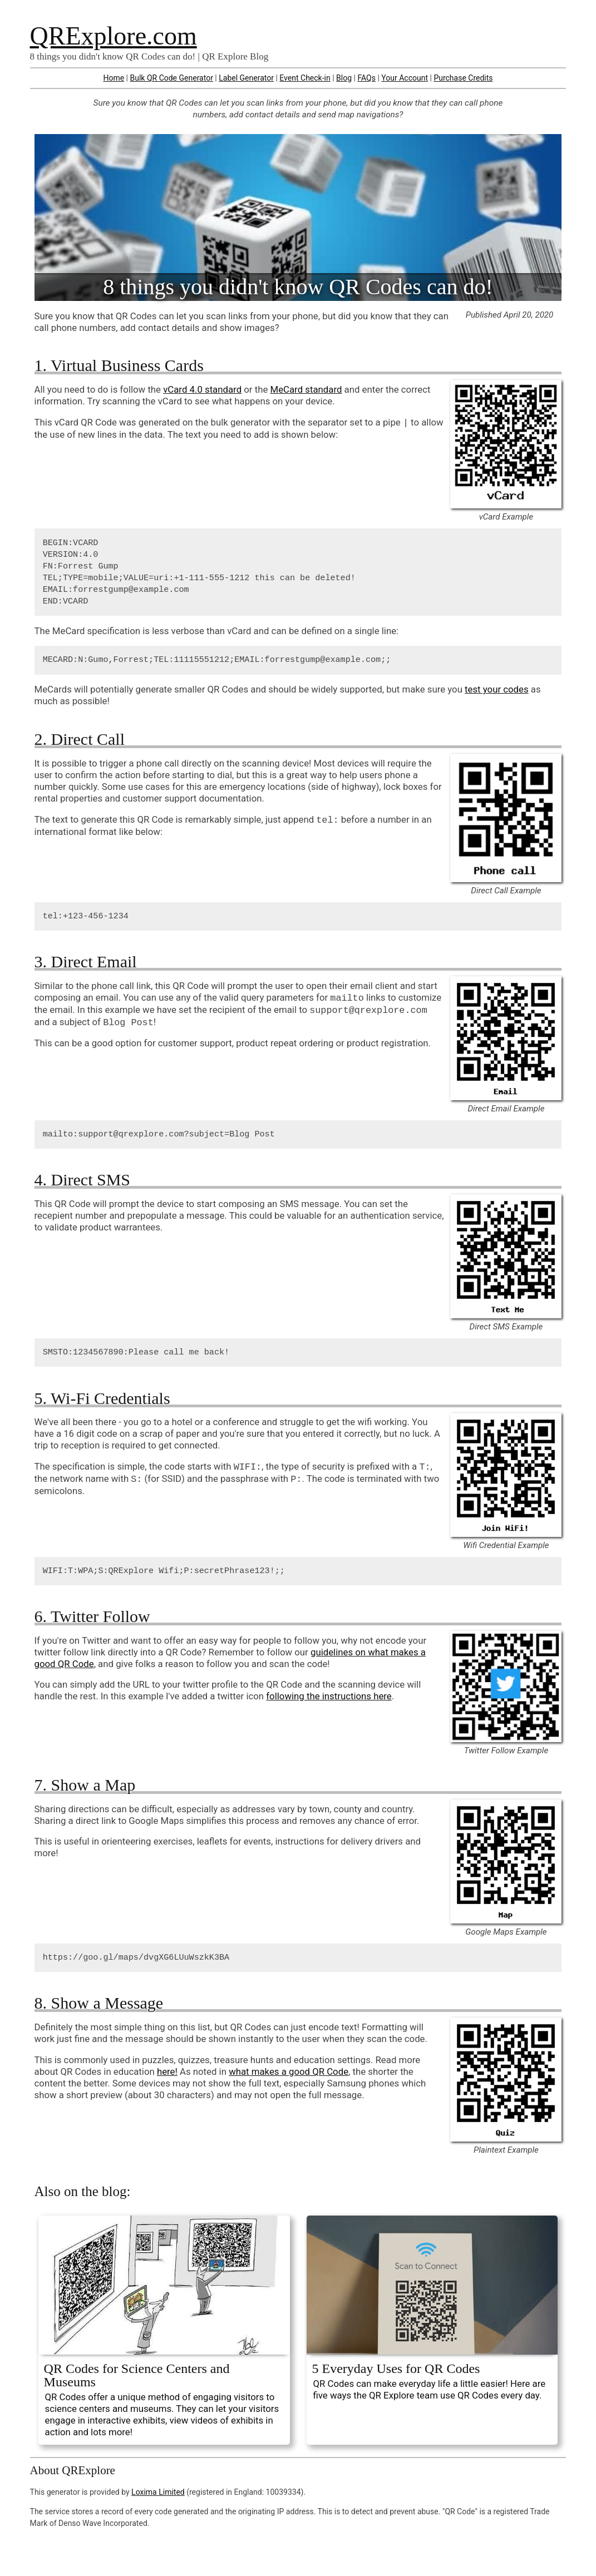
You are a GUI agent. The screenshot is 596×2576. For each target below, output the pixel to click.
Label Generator (246, 77)
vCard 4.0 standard (202, 389)
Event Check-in (304, 77)
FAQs (366, 77)
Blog (344, 77)
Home (113, 77)
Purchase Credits (463, 77)
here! (167, 2071)
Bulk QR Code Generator (171, 77)
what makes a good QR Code (288, 2071)
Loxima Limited (158, 2492)
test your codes (497, 689)
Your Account (404, 77)
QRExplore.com (113, 36)
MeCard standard (306, 389)
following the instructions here (329, 1696)
